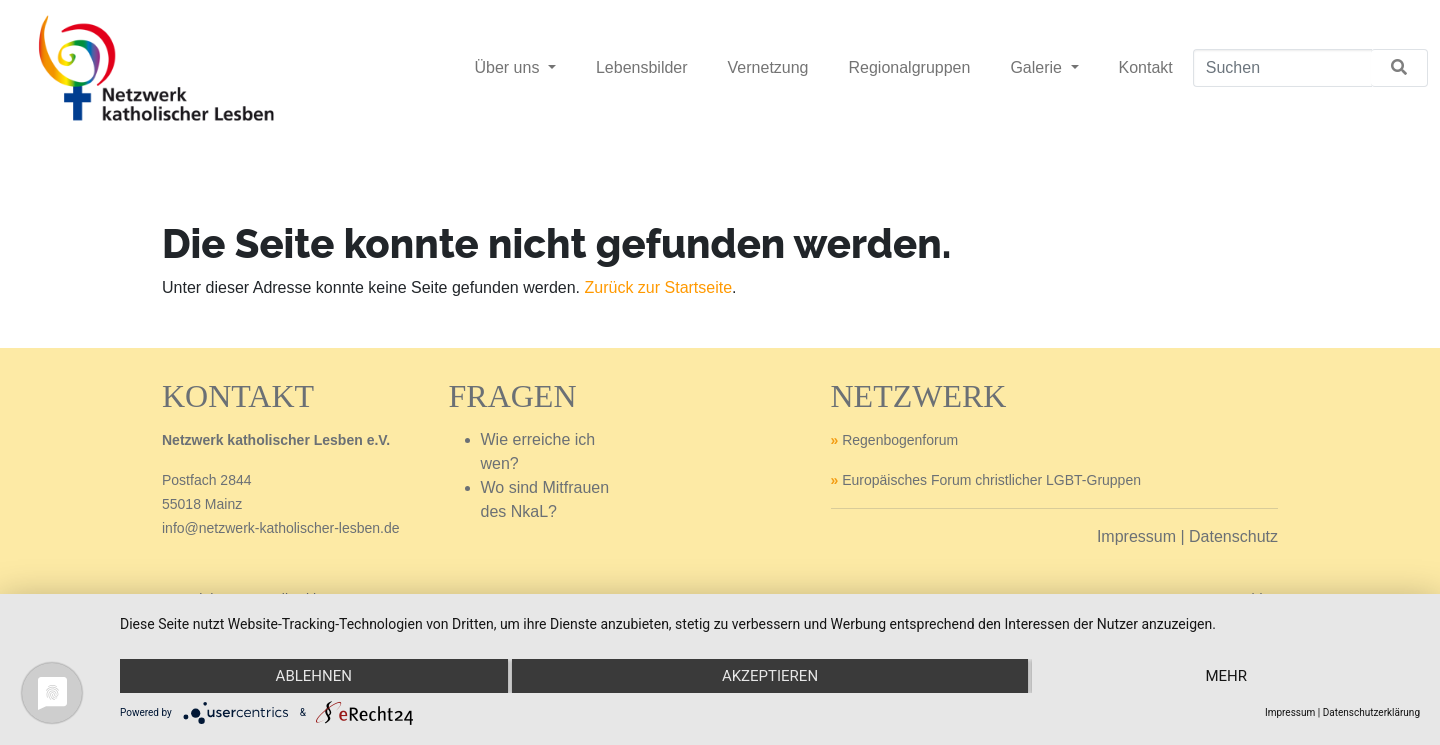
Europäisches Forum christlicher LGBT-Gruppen (991, 480)
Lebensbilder (642, 67)
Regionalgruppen (910, 67)
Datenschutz (1233, 536)
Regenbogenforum (900, 440)
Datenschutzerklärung (1371, 712)
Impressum (1136, 536)
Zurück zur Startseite (659, 287)
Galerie (1038, 67)
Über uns (508, 67)
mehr (1226, 676)
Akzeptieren (770, 676)
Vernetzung (768, 67)
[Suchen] (1282, 68)
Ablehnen (314, 676)
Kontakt (1146, 67)
